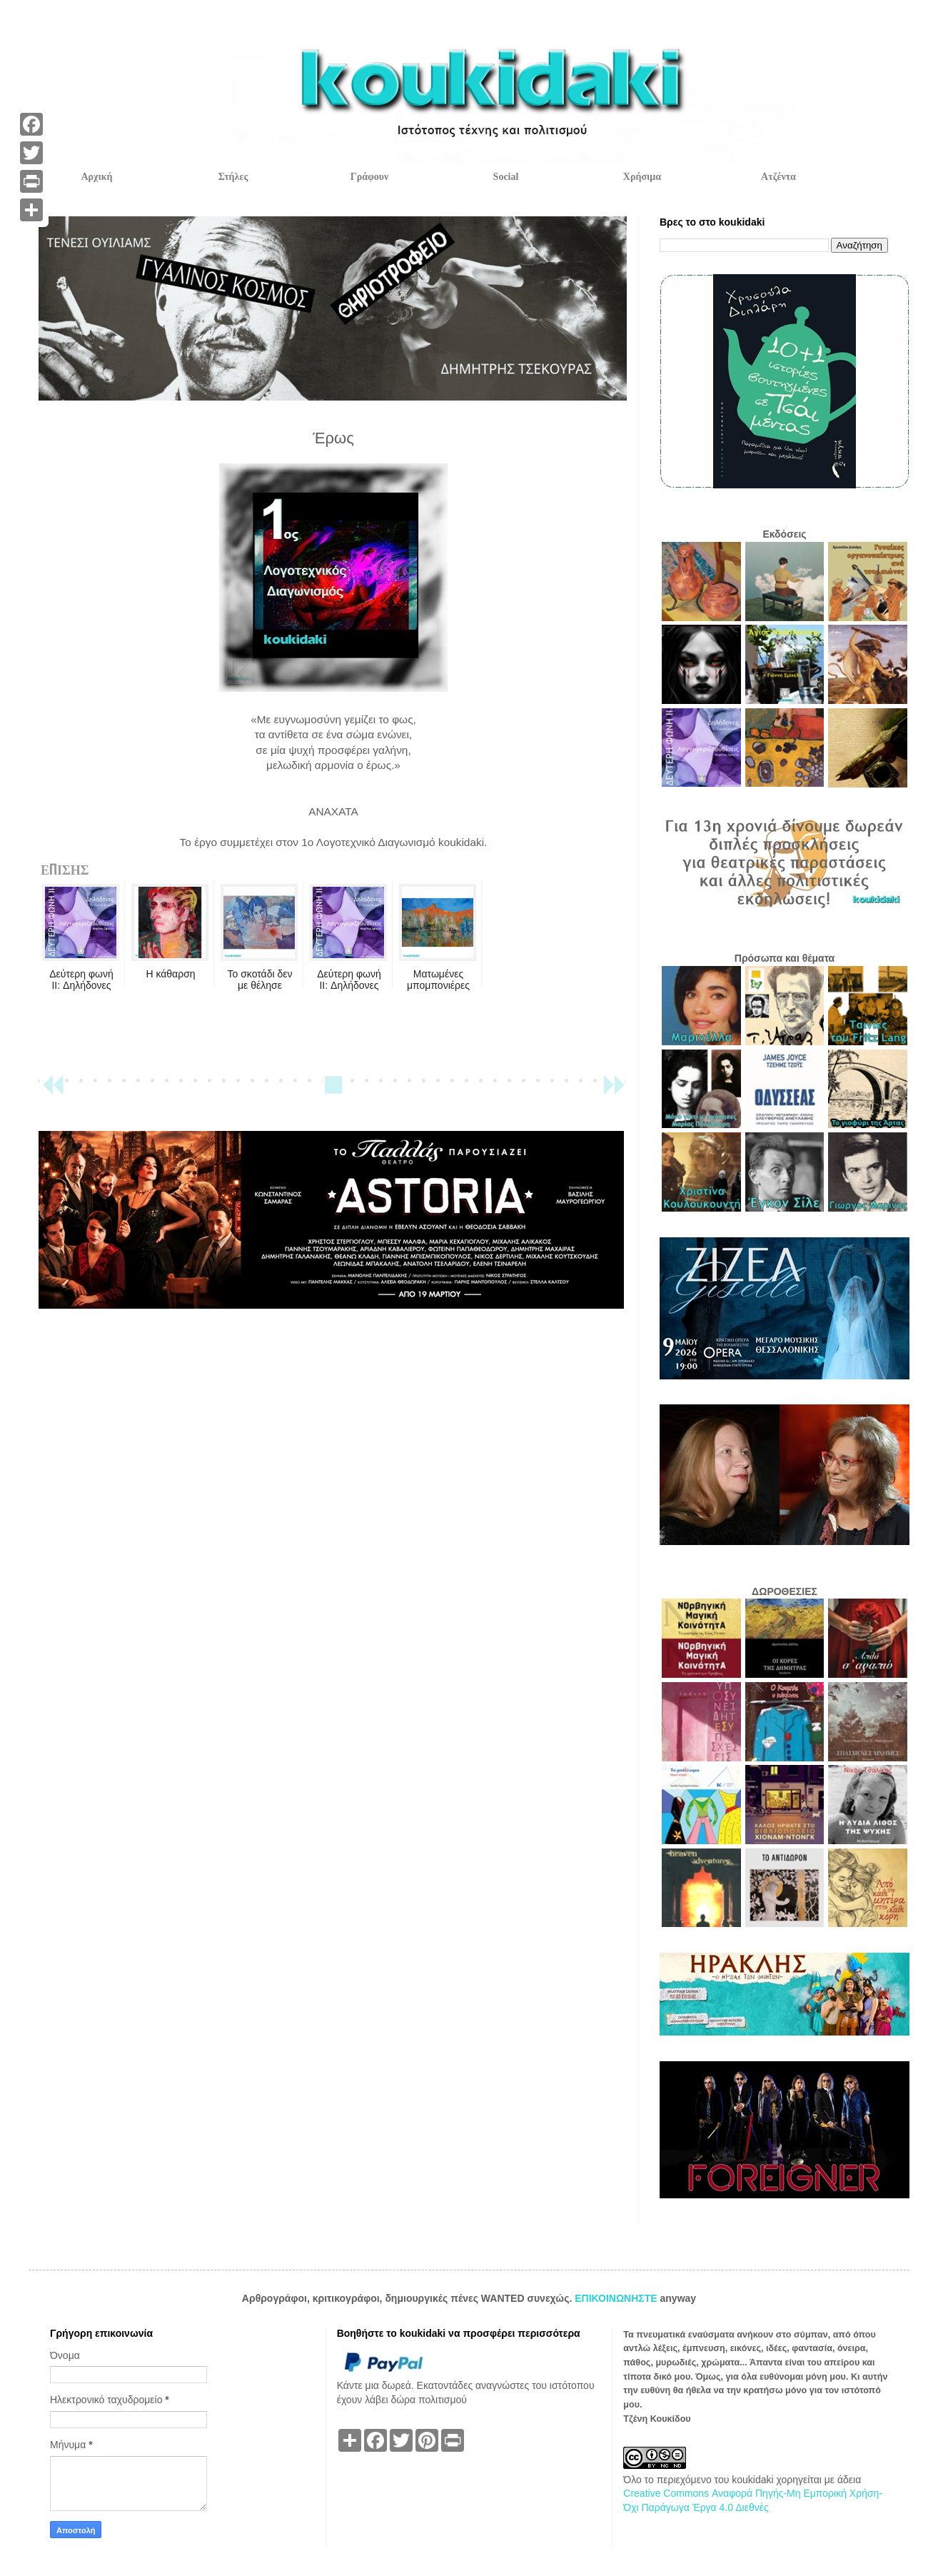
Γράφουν (369, 176)
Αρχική (96, 176)
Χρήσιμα (642, 176)
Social (506, 176)
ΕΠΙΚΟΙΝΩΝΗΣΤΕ (617, 2298)
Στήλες (233, 176)
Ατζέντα (778, 176)
